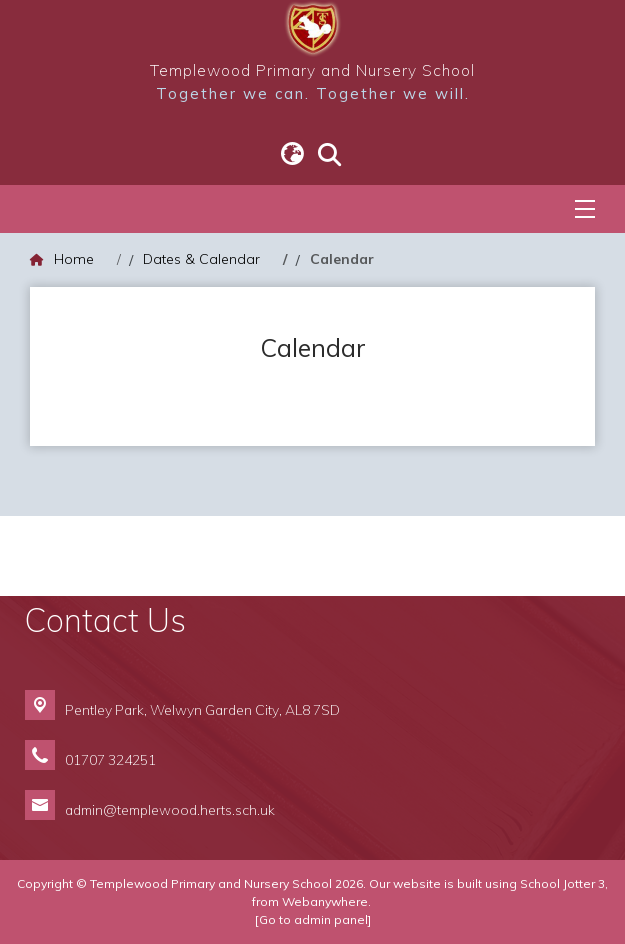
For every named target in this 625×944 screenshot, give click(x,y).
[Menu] (585, 209)
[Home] (62, 259)
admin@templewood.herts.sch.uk (170, 809)
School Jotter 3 (562, 883)
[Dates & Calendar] (201, 259)
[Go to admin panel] (313, 919)
